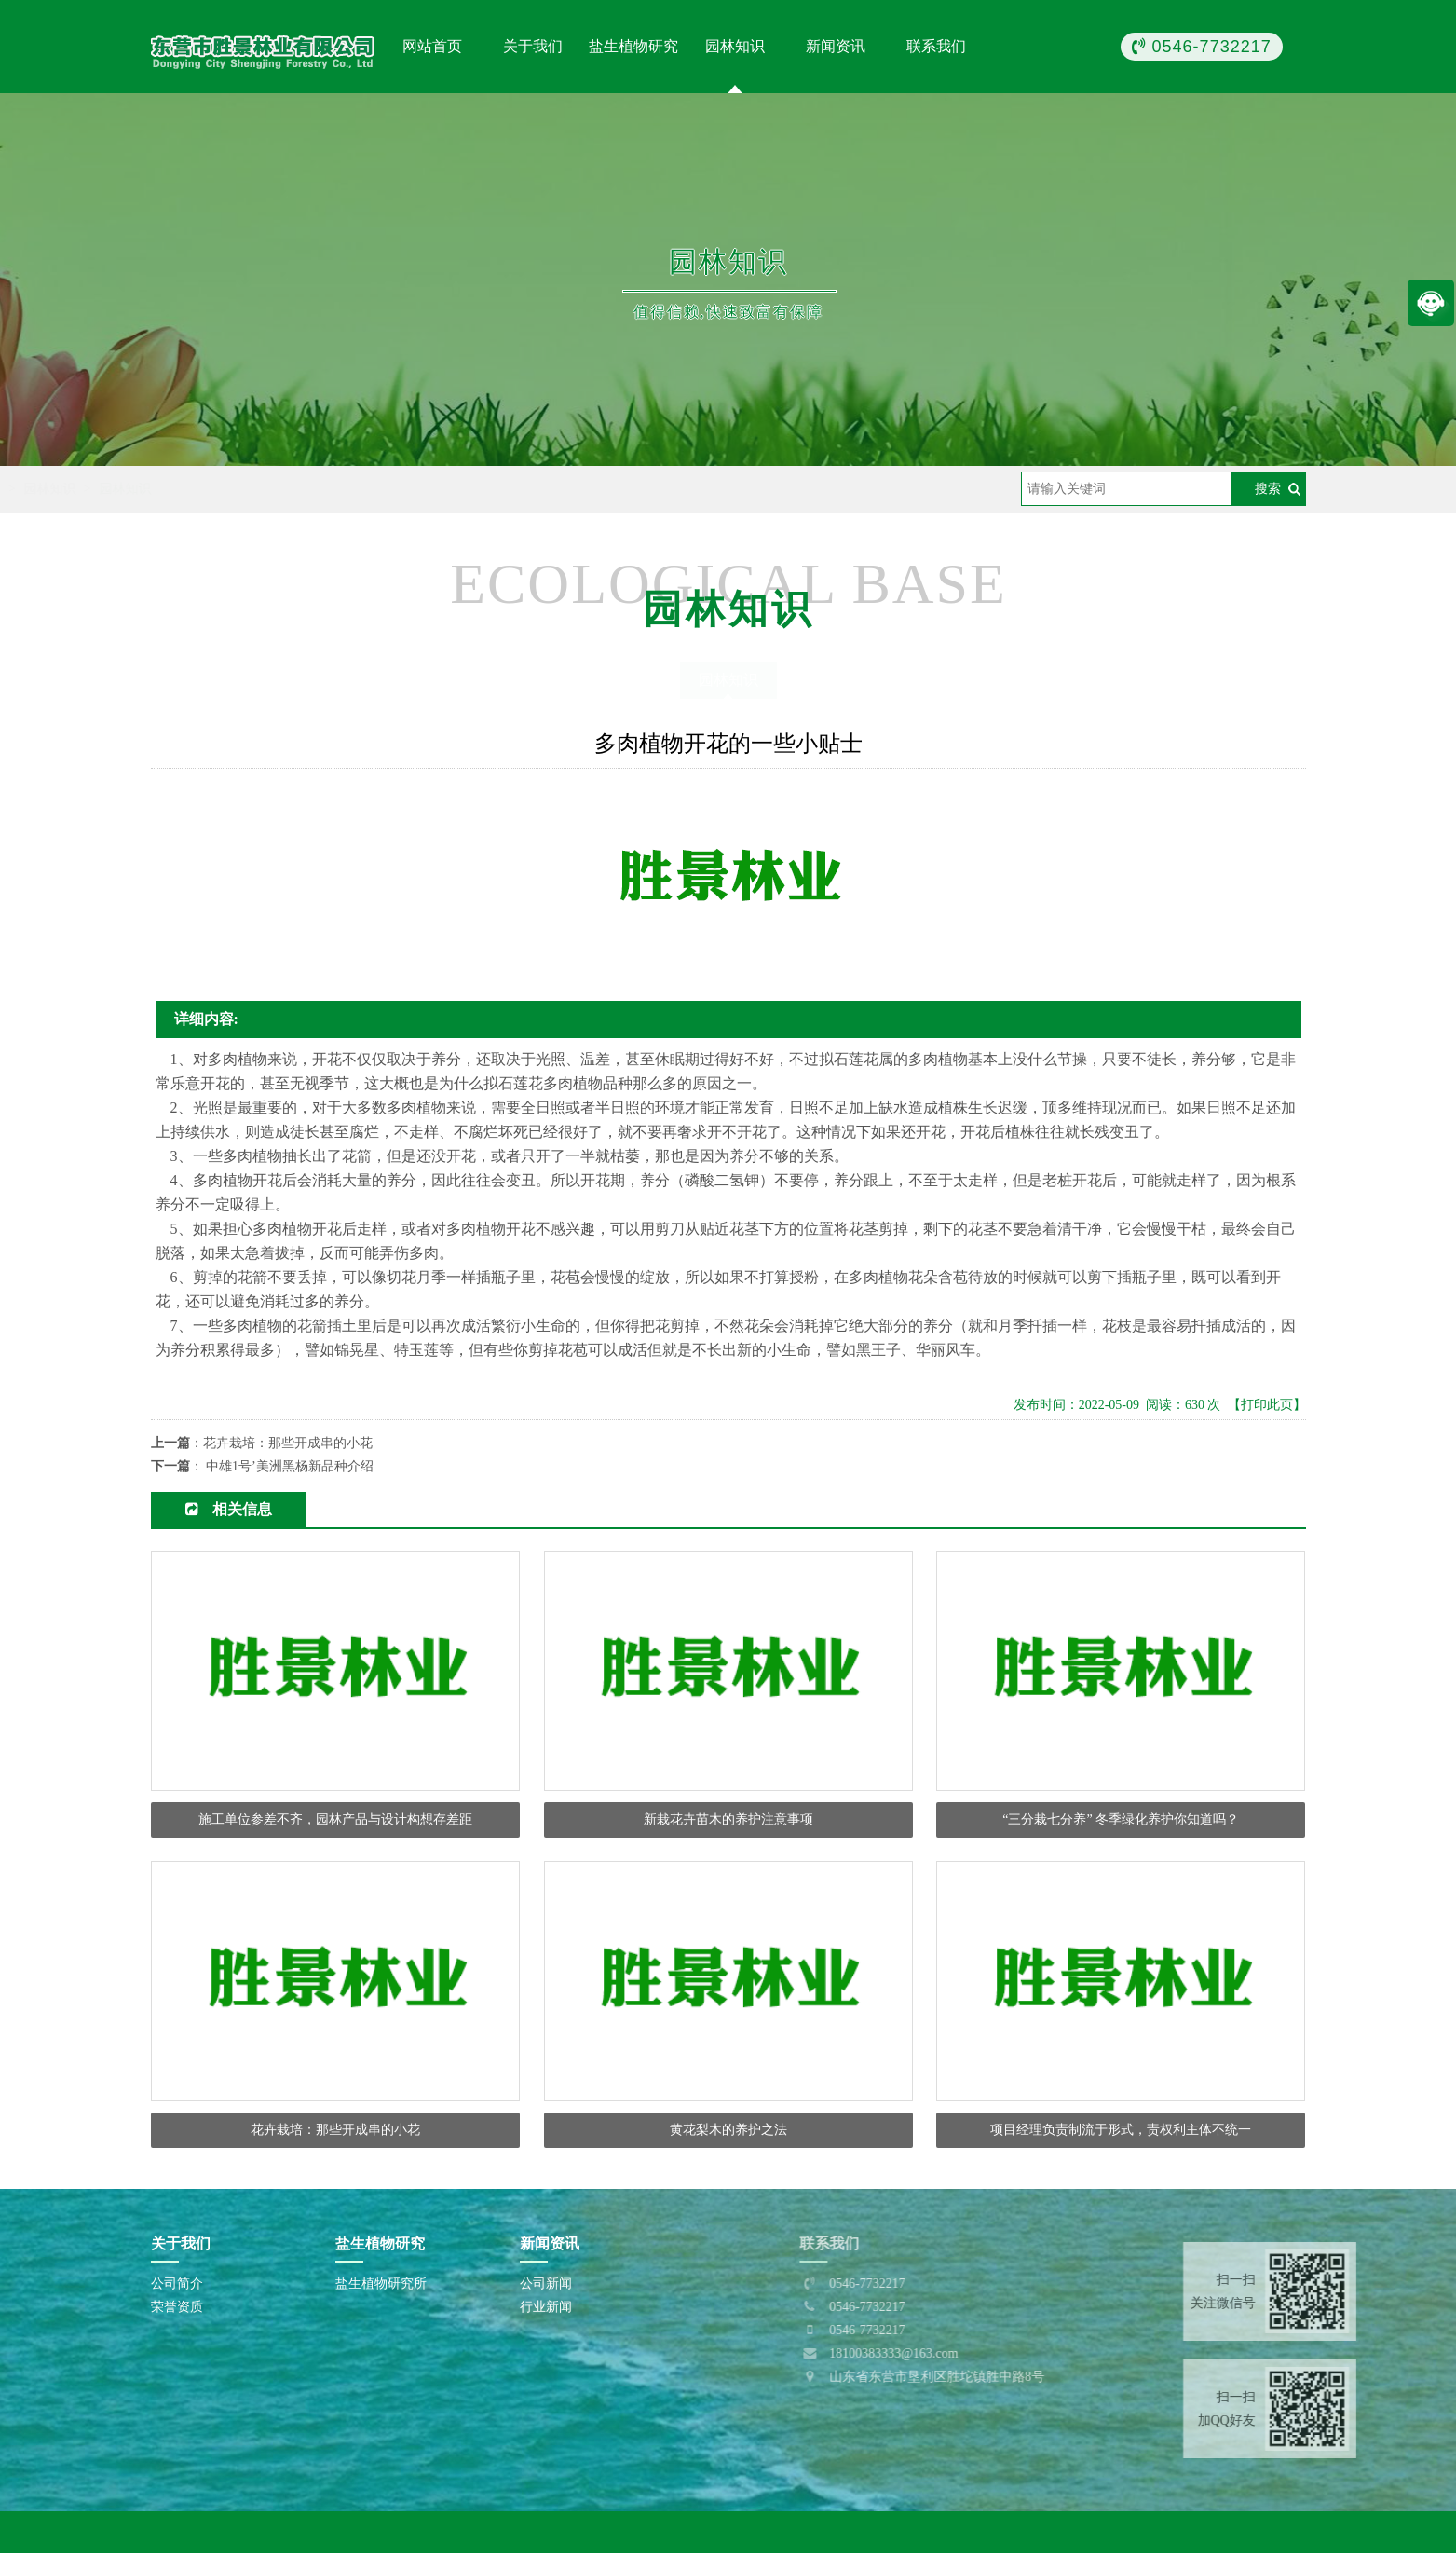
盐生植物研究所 (381, 2287)
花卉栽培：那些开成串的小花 (288, 1443)
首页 (243, 489)
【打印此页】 (1267, 1405)
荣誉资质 (177, 2311)
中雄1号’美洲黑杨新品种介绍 (290, 1466)
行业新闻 (546, 2311)
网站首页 (432, 46)
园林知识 (305, 489)
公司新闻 (546, 2287)
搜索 (1268, 489)
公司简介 (177, 2287)
